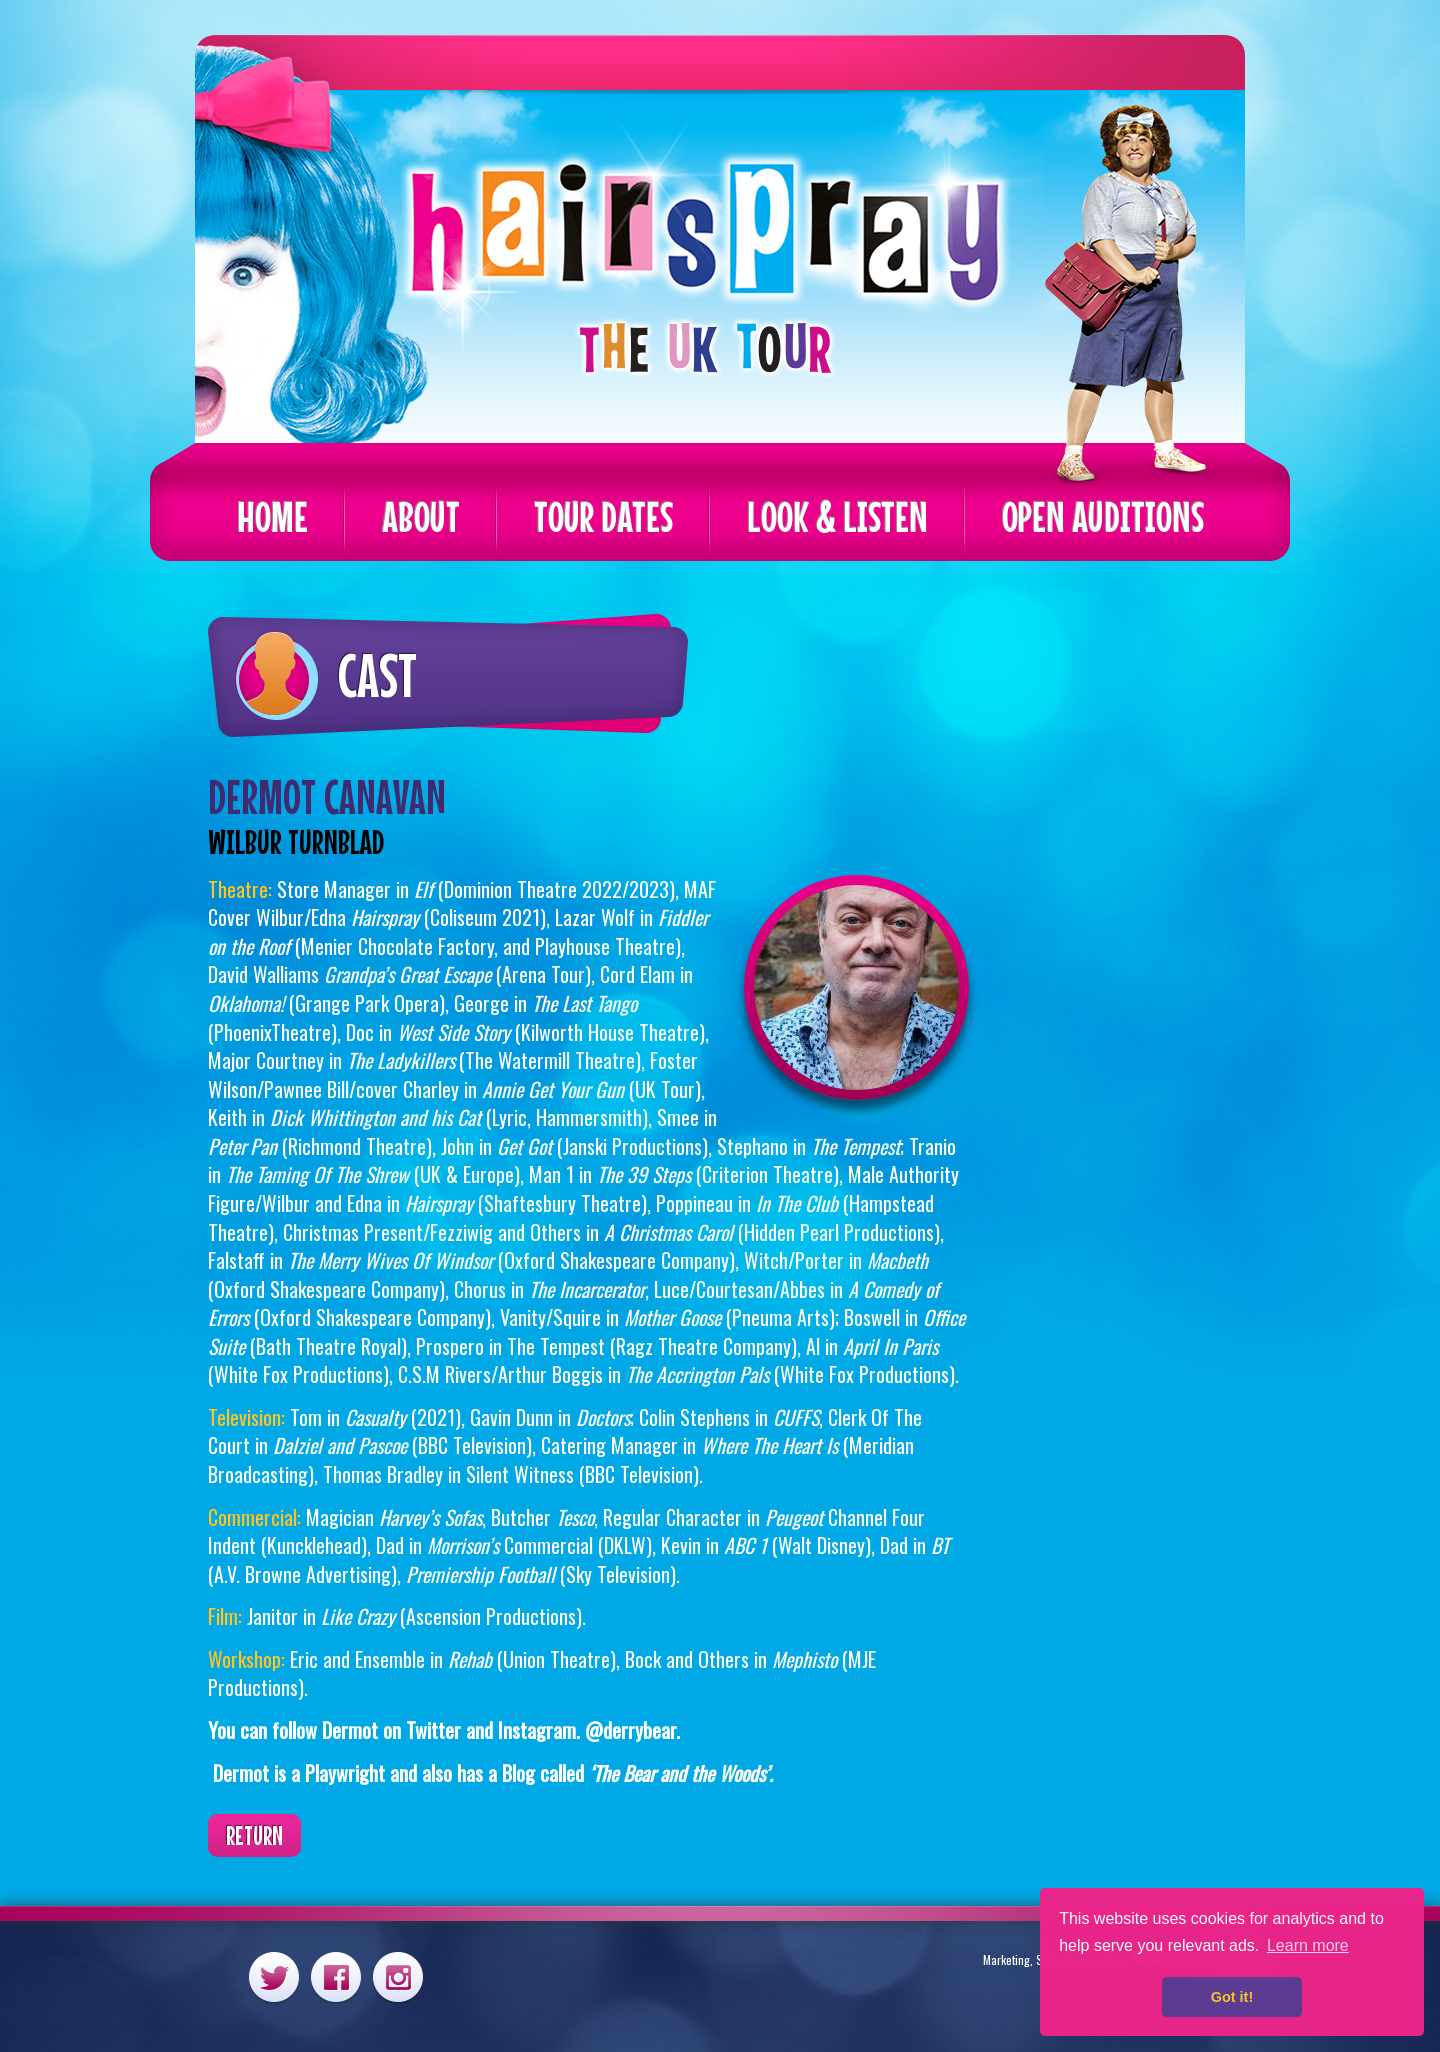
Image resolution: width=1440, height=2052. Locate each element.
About (421, 516)
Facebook (336, 1976)
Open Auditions (1103, 516)
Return (254, 1835)
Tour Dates (603, 516)
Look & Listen (837, 516)
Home (272, 516)
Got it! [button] (1232, 1997)
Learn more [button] (1308, 1945)
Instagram (398, 1976)
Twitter (274, 1976)
